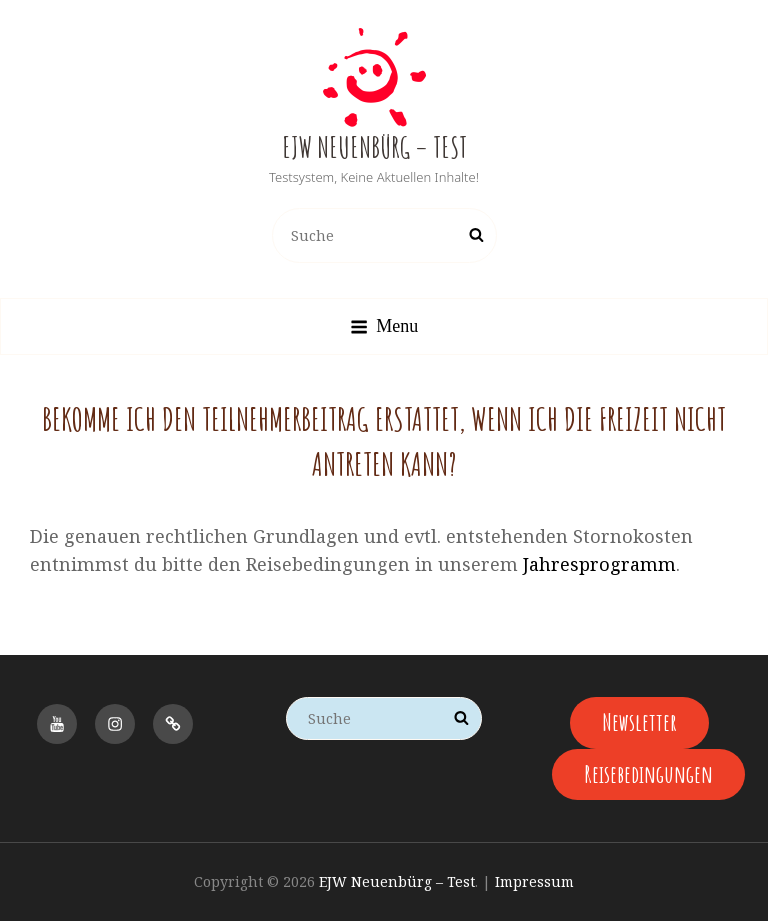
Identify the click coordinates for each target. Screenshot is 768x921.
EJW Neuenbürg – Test (374, 147)
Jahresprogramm (599, 564)
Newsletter (639, 722)
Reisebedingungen (648, 774)
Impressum (534, 881)
